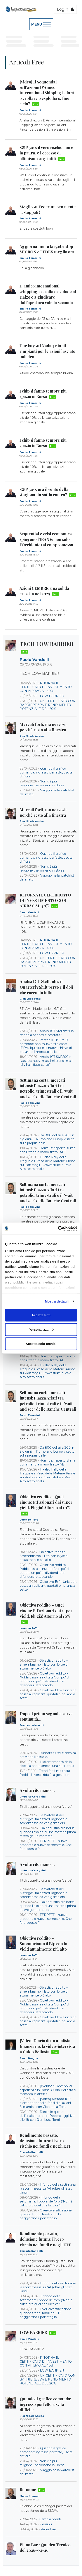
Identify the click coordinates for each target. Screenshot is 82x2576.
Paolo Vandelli (34, 659)
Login (65, 9)
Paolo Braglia (29, 2058)
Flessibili (46, 2524)
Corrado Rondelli (31, 2152)
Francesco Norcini (32, 1725)
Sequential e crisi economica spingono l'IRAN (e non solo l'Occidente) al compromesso (46, 539)
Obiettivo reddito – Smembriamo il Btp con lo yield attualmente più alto (44, 1556)
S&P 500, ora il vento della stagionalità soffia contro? (47, 492)
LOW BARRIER (52, 696)
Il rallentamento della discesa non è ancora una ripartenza (47, 1764)
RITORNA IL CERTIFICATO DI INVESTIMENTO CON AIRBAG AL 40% (46, 687)
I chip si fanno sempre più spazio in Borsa (43, 393)
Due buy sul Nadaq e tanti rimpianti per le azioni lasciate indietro (47, 351)
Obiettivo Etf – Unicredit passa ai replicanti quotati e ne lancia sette (48, 1586)
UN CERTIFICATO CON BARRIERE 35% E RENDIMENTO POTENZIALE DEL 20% (47, 705)
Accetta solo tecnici (41, 1344)
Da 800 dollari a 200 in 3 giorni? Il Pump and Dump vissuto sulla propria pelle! (47, 1139)
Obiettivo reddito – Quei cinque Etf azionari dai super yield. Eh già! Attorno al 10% (46, 1505)
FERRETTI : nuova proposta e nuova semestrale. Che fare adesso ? (46, 1845)
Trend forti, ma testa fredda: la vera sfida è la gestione (45, 1773)
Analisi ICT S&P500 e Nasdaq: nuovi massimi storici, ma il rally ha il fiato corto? (46, 1061)
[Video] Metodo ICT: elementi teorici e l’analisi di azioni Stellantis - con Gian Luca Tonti (45, 2103)
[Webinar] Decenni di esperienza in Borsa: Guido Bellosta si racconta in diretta (48, 2090)
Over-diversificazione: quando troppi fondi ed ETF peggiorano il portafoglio (46, 2214)
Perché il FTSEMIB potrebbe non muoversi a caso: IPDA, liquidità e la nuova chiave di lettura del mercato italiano (46, 1046)
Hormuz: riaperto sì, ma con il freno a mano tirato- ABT (47, 1150)
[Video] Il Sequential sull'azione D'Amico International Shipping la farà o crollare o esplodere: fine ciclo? (46, 93)
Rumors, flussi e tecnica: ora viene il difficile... (48, 1755)
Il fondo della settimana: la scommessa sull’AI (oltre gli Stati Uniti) (48, 2188)
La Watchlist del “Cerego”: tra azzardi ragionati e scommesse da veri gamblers (43, 1819)
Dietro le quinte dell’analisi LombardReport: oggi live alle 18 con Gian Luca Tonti (47, 2116)
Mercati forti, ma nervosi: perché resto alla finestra (43, 727)
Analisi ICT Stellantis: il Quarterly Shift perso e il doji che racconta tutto (46, 987)
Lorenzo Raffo (29, 1519)
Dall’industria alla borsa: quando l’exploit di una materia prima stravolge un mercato (48, 1832)
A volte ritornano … (37, 1790)
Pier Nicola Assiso (32, 736)
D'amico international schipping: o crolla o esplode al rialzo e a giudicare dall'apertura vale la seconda (47, 294)
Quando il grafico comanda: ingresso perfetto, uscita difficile (46, 772)
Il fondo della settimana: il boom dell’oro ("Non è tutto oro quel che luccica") (46, 2201)
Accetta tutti (41, 1315)
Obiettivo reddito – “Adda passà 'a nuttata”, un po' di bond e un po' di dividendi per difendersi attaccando (44, 1571)
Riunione (32, 2489)
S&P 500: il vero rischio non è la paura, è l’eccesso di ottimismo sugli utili (46, 153)
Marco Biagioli (29, 2496)
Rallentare (48, 2529)
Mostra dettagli (56, 1301)
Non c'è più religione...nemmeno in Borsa (42, 783)
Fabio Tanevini (30, 1102)
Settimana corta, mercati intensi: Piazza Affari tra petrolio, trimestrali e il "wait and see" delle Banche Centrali (48, 1088)
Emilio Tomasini (30, 110)
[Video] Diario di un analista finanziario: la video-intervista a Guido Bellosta (47, 2046)
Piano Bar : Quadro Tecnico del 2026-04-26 (45, 2547)
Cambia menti (50, 2519)
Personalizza (41, 1329)
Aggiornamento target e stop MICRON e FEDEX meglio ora (46, 249)
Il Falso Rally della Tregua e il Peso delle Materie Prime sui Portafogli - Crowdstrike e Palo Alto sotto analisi (47, 1163)
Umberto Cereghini (33, 1796)
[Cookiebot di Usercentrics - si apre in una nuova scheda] (58, 1228)
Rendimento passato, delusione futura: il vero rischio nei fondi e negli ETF (45, 2141)
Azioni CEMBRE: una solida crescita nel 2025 (44, 591)
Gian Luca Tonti (30, 998)
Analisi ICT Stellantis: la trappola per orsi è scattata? (47, 1033)
